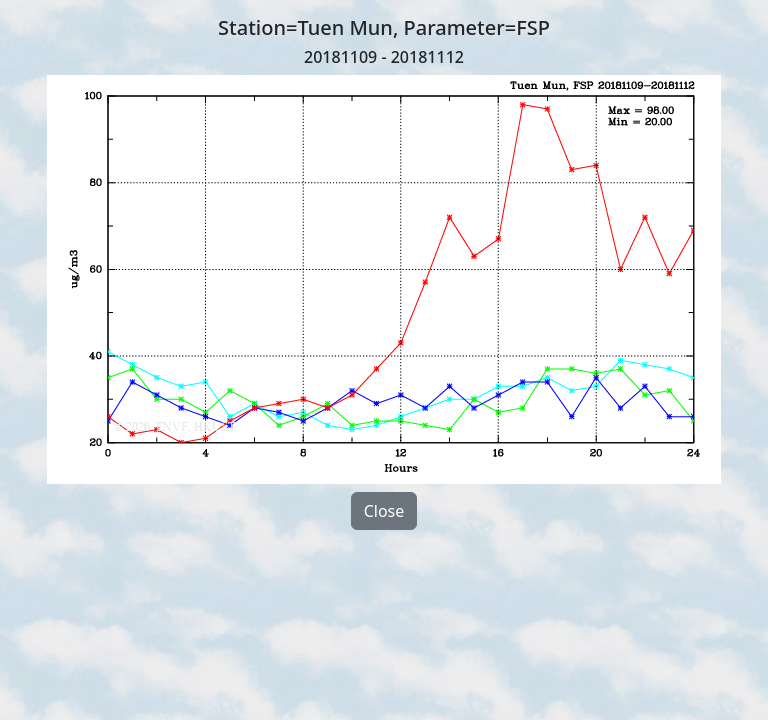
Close (384, 511)
